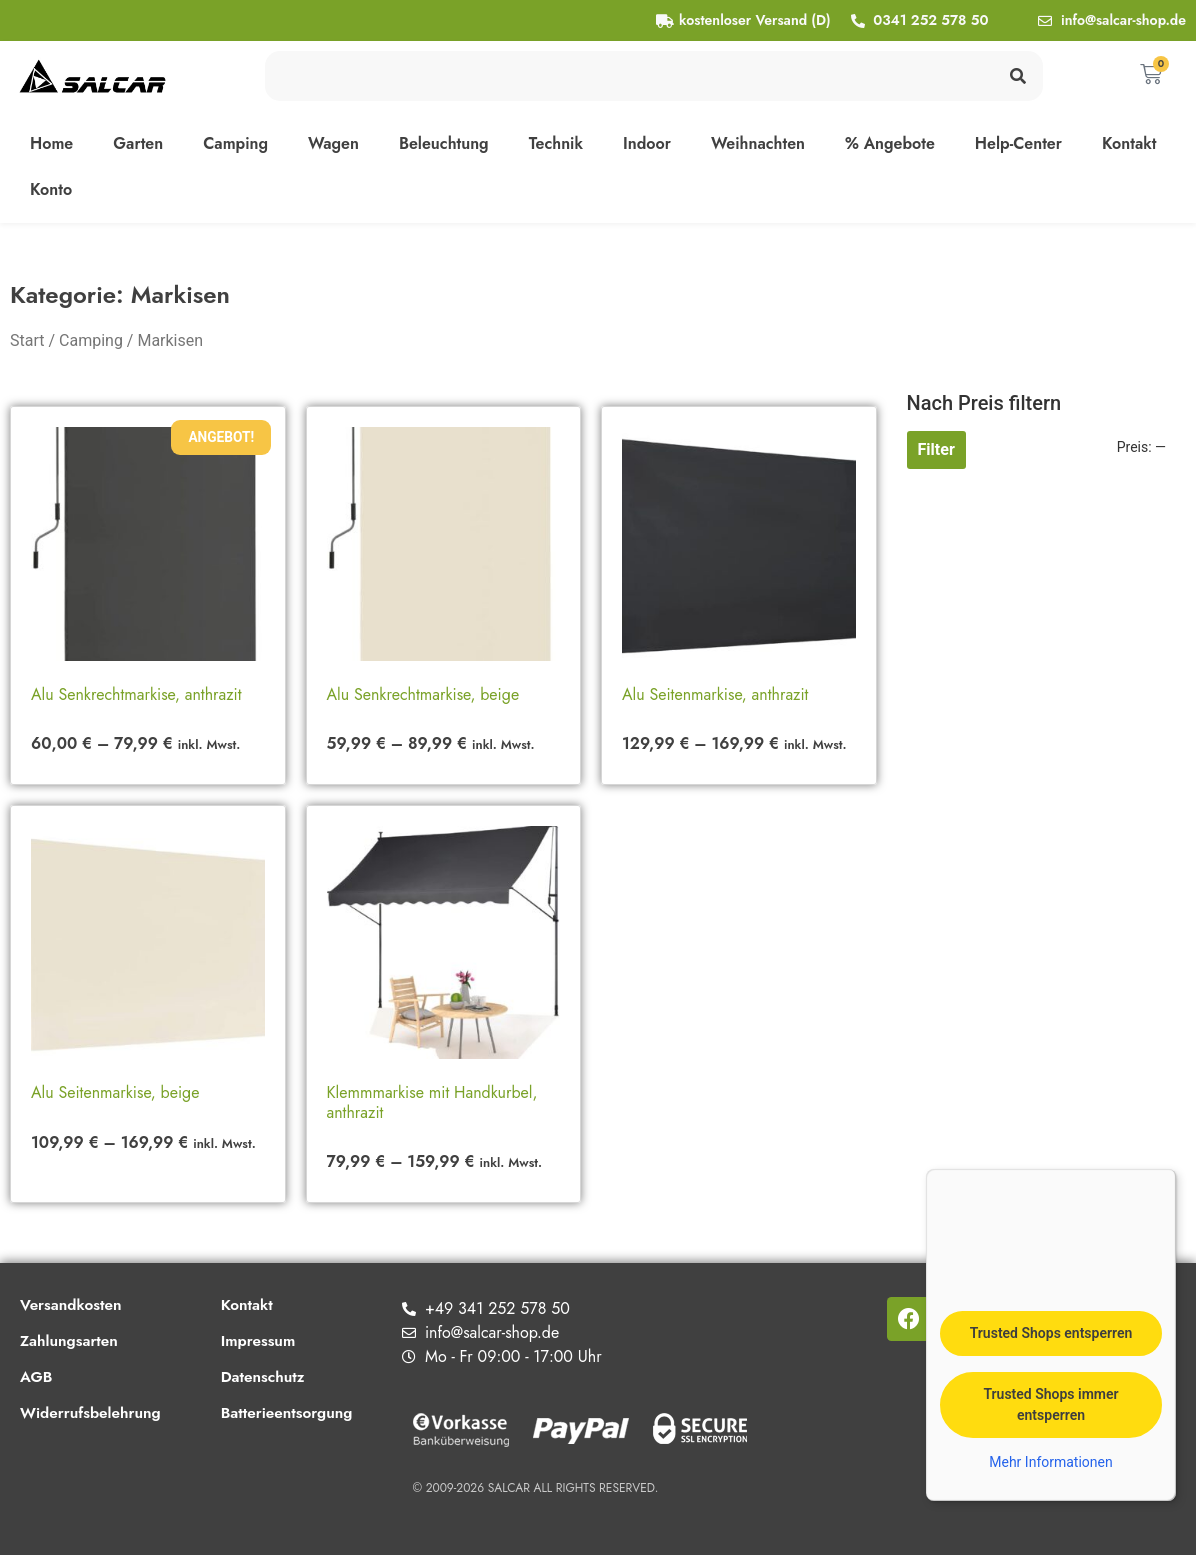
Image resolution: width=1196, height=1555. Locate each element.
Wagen (333, 143)
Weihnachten (758, 143)
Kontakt (1129, 143)
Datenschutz (271, 1376)
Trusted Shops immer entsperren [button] (1050, 1404)
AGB (37, 1376)
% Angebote (890, 143)
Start (27, 340)
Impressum (266, 1340)
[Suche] (1018, 76)
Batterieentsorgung (296, 1412)
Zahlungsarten (71, 1340)
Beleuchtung (444, 143)
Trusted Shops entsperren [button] (1051, 1333)
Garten (138, 143)
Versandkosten (73, 1304)
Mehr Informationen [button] (1050, 1462)
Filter (936, 449)
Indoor (647, 143)
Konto (51, 189)
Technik (556, 143)
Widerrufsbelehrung (93, 1412)
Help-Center (1018, 143)
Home (51, 143)
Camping (235, 143)
